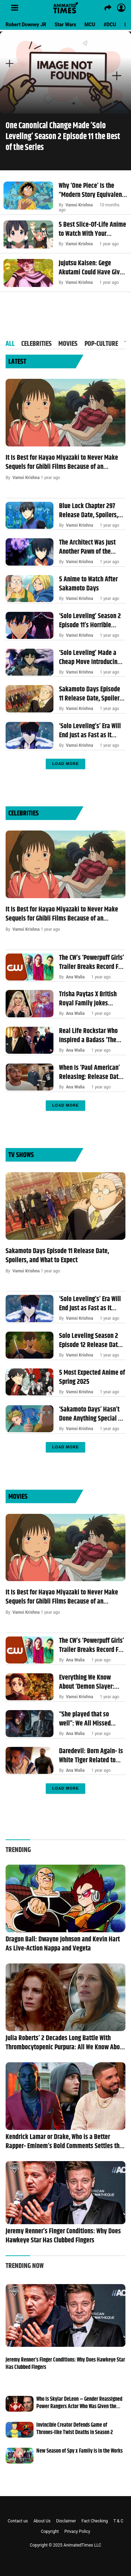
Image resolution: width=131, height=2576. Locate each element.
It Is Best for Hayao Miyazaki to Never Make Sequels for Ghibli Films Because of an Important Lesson (62, 462)
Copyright (50, 2531)
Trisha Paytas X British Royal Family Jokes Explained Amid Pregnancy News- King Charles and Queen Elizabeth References (88, 999)
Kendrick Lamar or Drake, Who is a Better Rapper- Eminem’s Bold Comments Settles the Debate (64, 2142)
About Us (42, 2521)
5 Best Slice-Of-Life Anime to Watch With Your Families (92, 229)
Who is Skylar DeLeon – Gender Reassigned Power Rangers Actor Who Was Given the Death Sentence (79, 2403)
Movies (68, 344)
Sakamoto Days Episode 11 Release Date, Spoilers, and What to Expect (91, 694)
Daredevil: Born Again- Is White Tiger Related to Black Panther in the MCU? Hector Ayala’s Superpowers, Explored (91, 1756)
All (10, 344)
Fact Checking (94, 2521)
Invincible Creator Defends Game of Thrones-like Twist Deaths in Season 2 (74, 2429)
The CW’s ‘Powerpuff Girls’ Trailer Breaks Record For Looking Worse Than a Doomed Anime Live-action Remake (91, 963)
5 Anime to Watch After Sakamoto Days (88, 584)
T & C (118, 2521)
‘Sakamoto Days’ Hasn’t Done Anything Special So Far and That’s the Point (91, 1414)
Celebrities (36, 344)
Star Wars (65, 24)
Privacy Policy (77, 2531)
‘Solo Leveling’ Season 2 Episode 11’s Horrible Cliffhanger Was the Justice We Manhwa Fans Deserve (90, 621)
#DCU (110, 24)
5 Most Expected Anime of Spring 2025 (92, 1377)
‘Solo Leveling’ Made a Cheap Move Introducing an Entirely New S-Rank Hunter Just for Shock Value (90, 658)
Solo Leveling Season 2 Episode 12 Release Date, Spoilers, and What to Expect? (90, 1341)
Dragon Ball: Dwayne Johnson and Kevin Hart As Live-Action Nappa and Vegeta (63, 1944)
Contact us (18, 2521)
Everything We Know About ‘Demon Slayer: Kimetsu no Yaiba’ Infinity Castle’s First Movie (86, 1682)
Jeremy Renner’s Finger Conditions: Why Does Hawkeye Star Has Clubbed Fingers (63, 2236)
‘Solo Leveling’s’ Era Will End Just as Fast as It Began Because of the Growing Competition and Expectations (91, 731)
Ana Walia (75, 977)
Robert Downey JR (26, 24)
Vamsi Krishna (79, 205)
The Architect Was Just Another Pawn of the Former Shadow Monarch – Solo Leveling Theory (90, 547)
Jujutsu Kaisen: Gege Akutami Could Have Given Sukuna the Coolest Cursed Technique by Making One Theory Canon (92, 268)
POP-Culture (101, 344)
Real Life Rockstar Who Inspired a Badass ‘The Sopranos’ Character (88, 1036)
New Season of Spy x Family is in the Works (79, 2451)
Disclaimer (66, 2521)
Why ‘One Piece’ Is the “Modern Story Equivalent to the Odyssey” (91, 191)
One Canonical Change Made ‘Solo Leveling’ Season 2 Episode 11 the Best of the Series (63, 136)
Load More (65, 763)
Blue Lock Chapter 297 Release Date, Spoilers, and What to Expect (88, 511)
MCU (90, 24)
